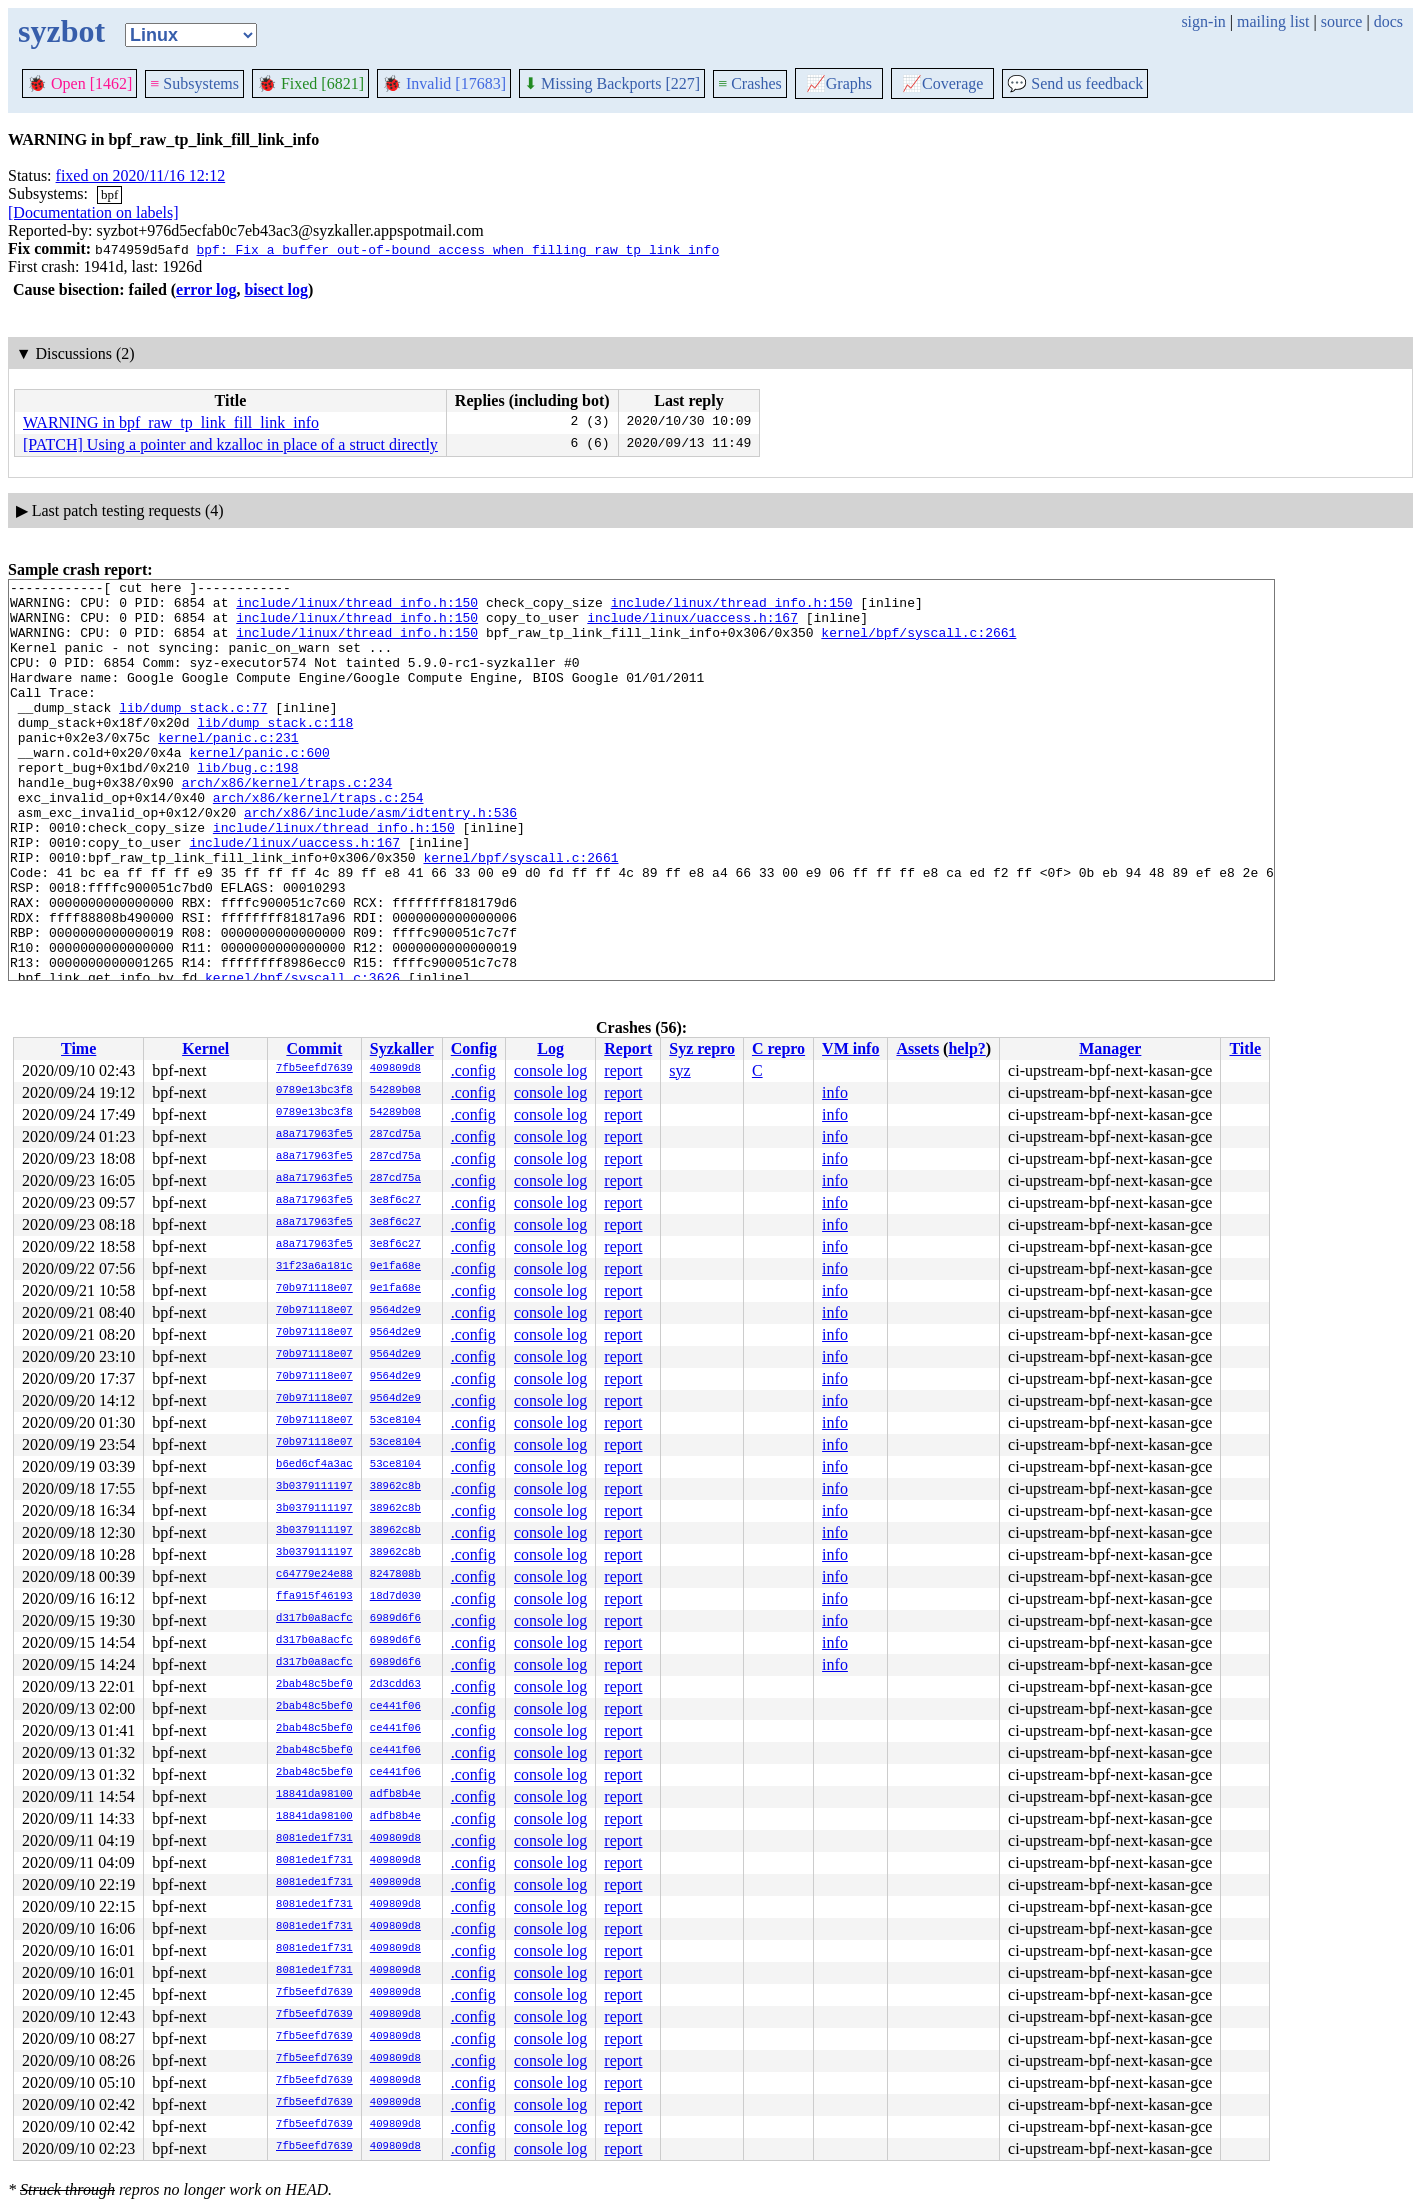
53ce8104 (395, 1421)
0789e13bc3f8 (314, 1091)
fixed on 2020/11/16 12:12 (141, 175)
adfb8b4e (395, 1795)
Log (550, 1048)
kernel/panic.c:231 (228, 770)
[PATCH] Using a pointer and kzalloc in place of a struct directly (230, 444)
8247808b (395, 1575)
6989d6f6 (395, 1619)
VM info (850, 1048)
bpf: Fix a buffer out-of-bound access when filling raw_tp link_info (457, 249)
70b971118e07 (314, 1289)
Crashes (750, 83)
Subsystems (194, 83)
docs (1388, 21)
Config (474, 1048)
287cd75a (395, 1135)
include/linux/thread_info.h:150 (357, 608)
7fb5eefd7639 (314, 1069)
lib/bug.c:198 (247, 806)
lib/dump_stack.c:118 (275, 752)
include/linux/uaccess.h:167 (692, 626)
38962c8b (395, 1487)
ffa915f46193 (314, 1597)
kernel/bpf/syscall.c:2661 (918, 644)
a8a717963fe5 (314, 1135)
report (623, 1070)
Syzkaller (402, 1048)
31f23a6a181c (314, 1267)
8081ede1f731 (314, 1839)
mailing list (1273, 21)
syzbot (61, 31)
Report (628, 1048)
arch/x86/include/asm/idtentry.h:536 (380, 860)
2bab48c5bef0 (314, 1685)
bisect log (276, 289)
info (835, 1092)
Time (78, 1048)
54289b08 (395, 1091)
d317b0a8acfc (314, 1619)
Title (1245, 1048)
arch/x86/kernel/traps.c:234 (287, 824)
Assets (917, 1048)
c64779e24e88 (314, 1575)
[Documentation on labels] (93, 212)
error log (206, 289)
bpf (109, 194)
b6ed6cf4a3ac (314, 1465)
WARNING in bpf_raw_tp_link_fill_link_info (171, 422)
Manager (1110, 1048)
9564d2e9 (395, 1311)
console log (550, 1070)
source (1342, 21)
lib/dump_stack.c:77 (193, 734)
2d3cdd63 (395, 1685)
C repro (778, 1048)
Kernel (205, 1048)
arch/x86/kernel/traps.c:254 (318, 842)
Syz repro (702, 1048)
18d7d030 (395, 1597)
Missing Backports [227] (612, 83)
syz (679, 1070)
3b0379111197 (314, 1487)
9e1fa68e (395, 1267)
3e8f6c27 (395, 1201)
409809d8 (395, 1069)
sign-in (1203, 21)
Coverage (942, 83)
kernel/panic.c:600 (259, 788)
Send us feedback (1075, 83)
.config (473, 1070)
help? (966, 1048)
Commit (314, 1048)
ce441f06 (395, 1707)
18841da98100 (314, 1795)
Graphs (839, 83)
